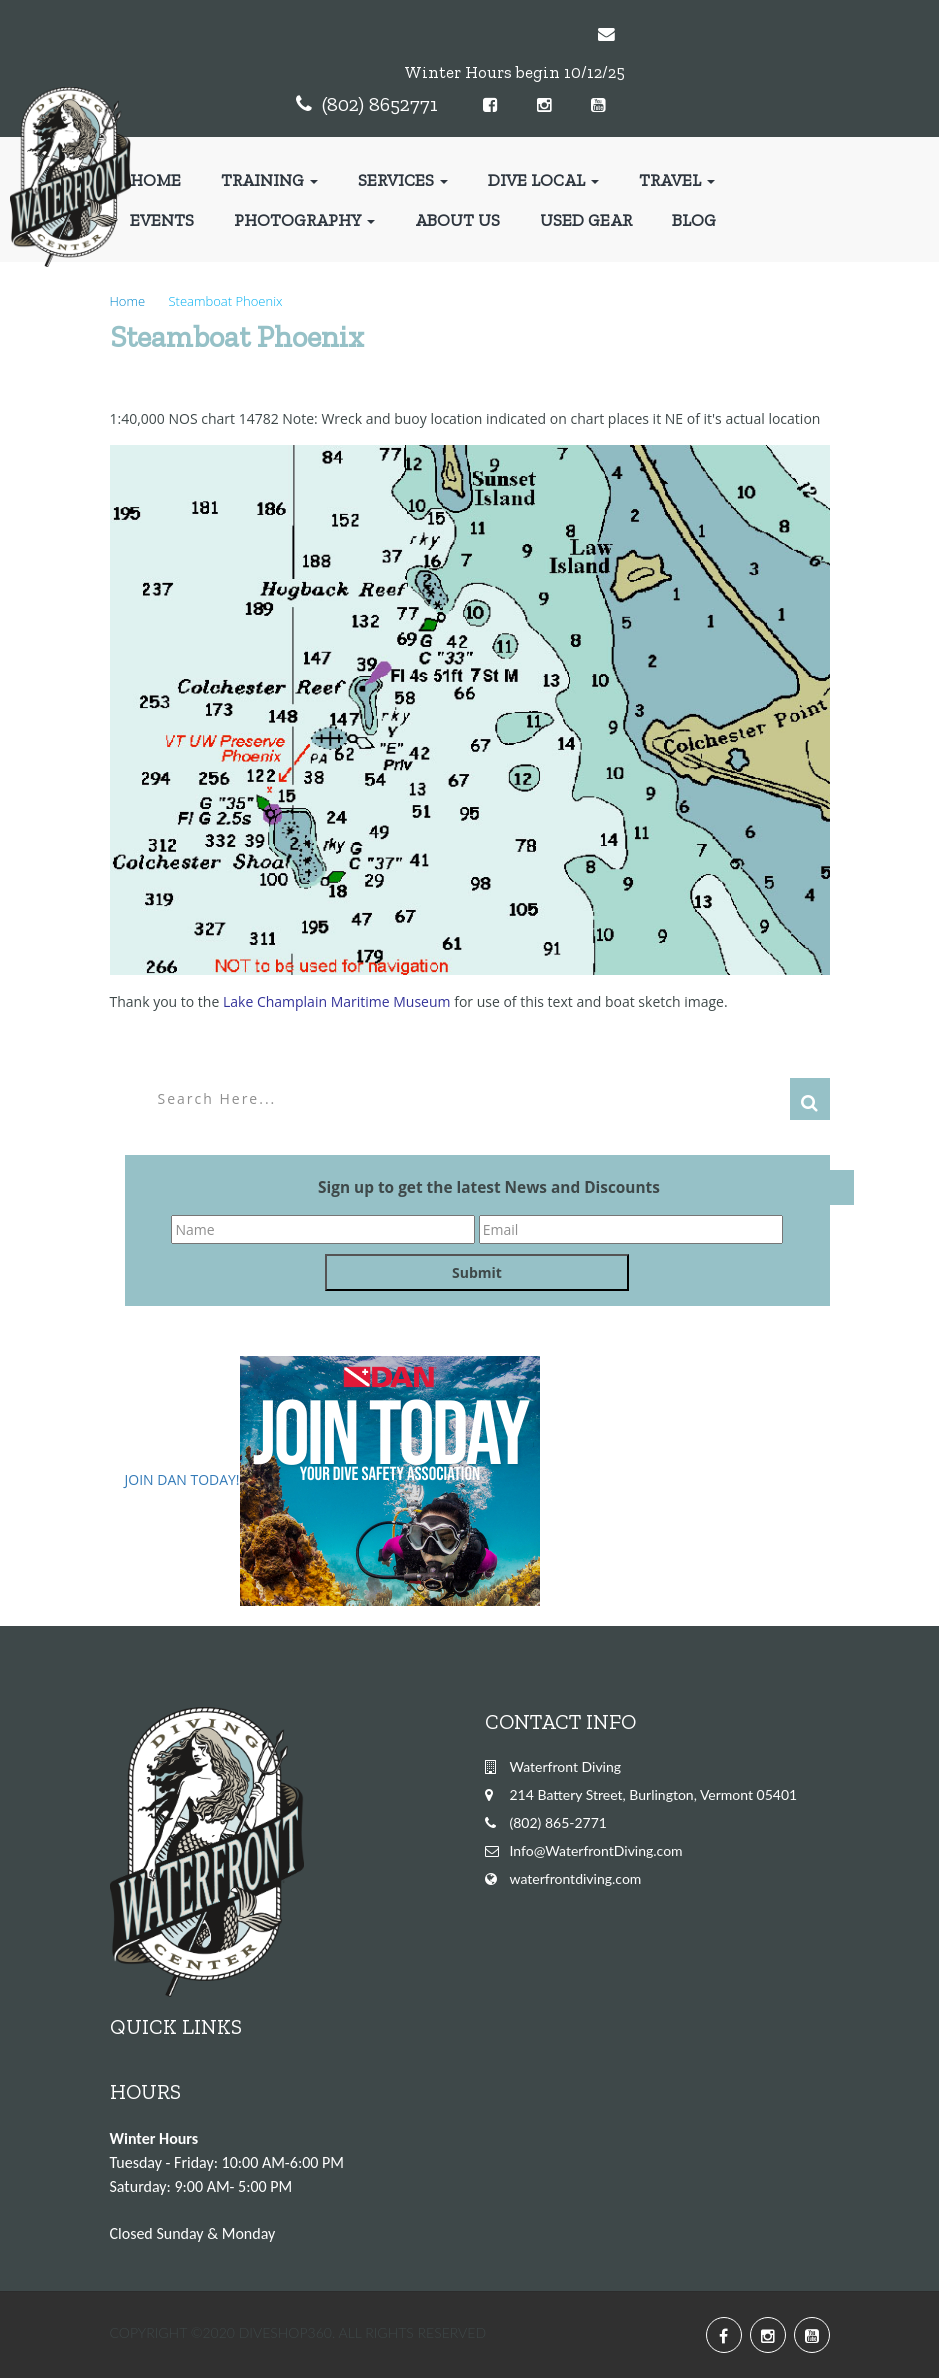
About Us (457, 220)
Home (155, 180)
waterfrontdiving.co (570, 1878)
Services (403, 180)
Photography (304, 220)
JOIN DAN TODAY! (182, 1479)
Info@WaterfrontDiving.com (596, 1850)
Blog (694, 220)
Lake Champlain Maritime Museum (337, 1001)
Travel (677, 180)
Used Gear (586, 220)
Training (269, 180)
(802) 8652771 (380, 104)
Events (162, 220)
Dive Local (543, 180)
